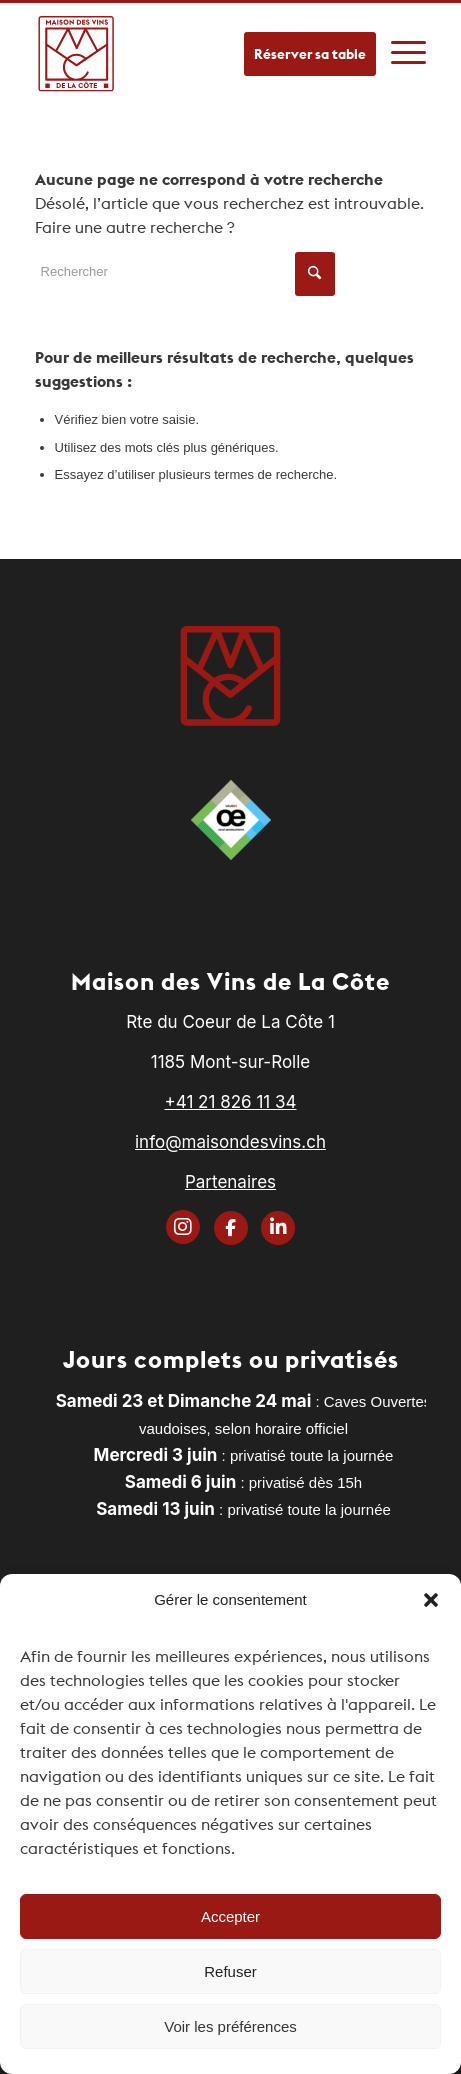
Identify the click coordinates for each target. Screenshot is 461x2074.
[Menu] (408, 43)
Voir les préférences (230, 2026)
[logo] (77, 53)
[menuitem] (408, 43)
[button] (431, 1600)
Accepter (230, 1916)
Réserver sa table (310, 54)
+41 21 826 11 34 (231, 1102)
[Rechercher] (185, 271)
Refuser (230, 1971)
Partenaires (230, 1182)
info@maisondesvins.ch (230, 1142)
